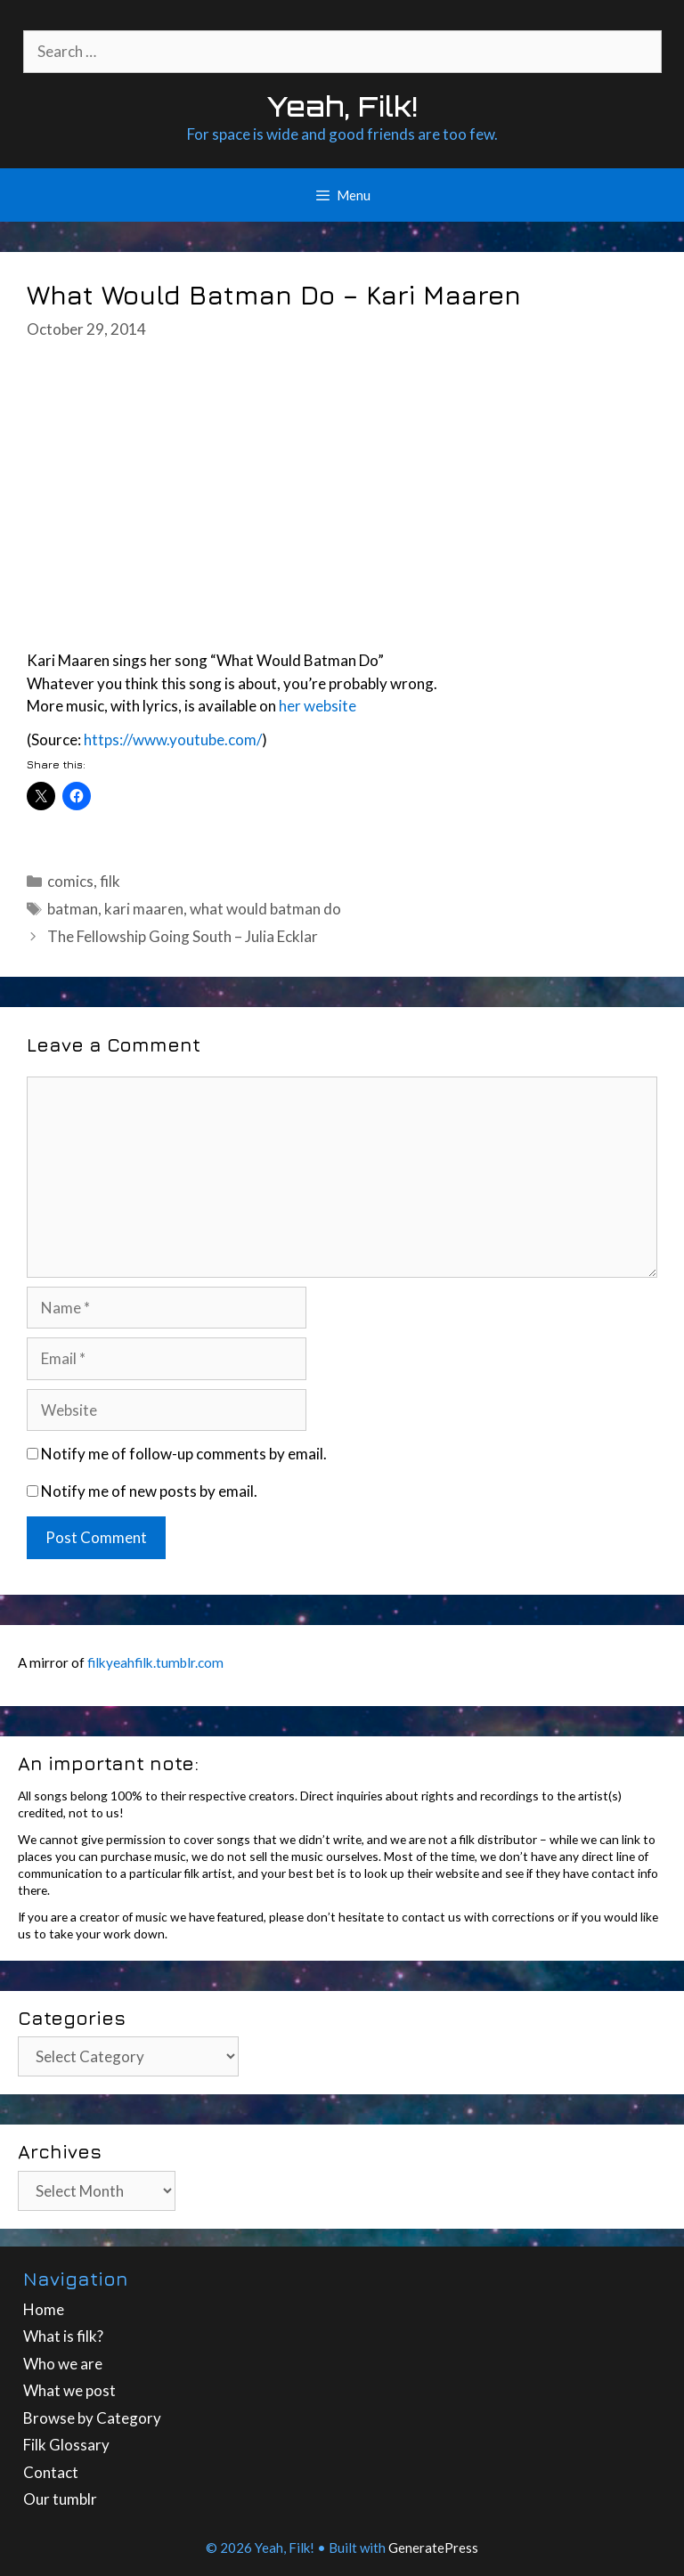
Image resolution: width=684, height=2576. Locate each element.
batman (72, 908)
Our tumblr (60, 2499)
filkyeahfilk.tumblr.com (155, 1662)
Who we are (62, 2363)
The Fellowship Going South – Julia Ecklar (182, 936)
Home (43, 2309)
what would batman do (265, 908)
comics (70, 881)
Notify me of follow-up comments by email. (184, 1453)
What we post (69, 2390)
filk (110, 881)
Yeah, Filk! (342, 106)
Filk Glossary (66, 2444)
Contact (50, 2472)
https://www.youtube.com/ (173, 739)
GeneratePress (433, 2547)
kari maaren (143, 908)
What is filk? (63, 2336)
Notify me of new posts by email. (149, 1491)
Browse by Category (92, 2418)
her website (317, 705)
